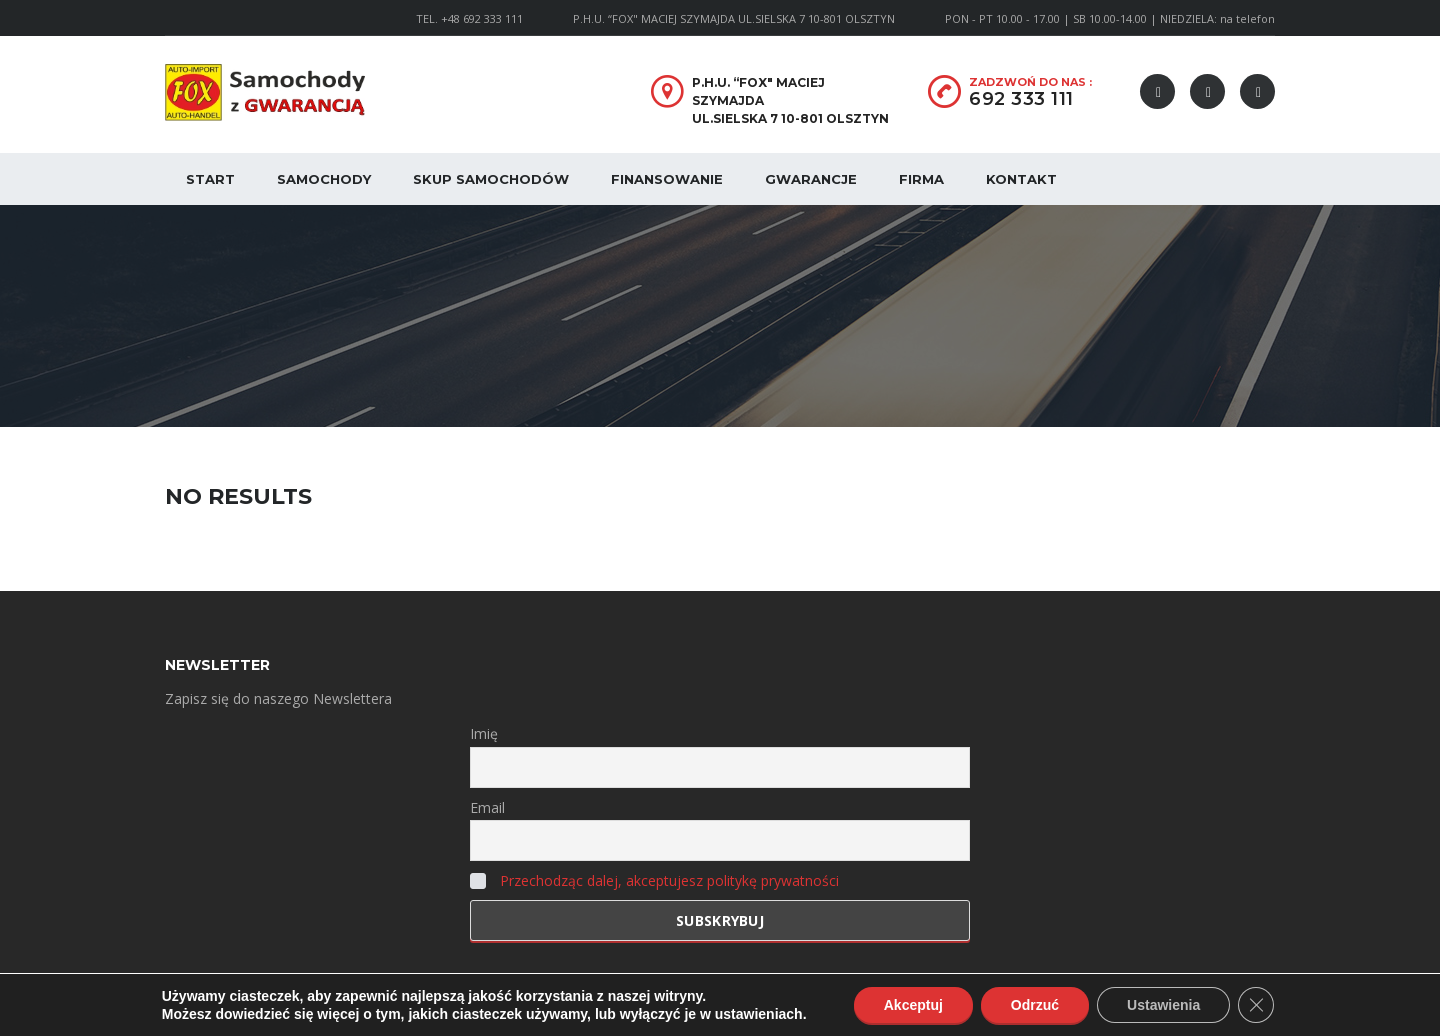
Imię (484, 733)
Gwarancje (811, 179)
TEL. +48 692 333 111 (469, 18)
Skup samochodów (491, 179)
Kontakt (1021, 179)
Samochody (324, 179)
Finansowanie (667, 179)
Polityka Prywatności (437, 1006)
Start (210, 179)
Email (487, 807)
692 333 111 (1021, 99)
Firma (921, 179)
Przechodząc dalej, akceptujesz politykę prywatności (669, 880)
